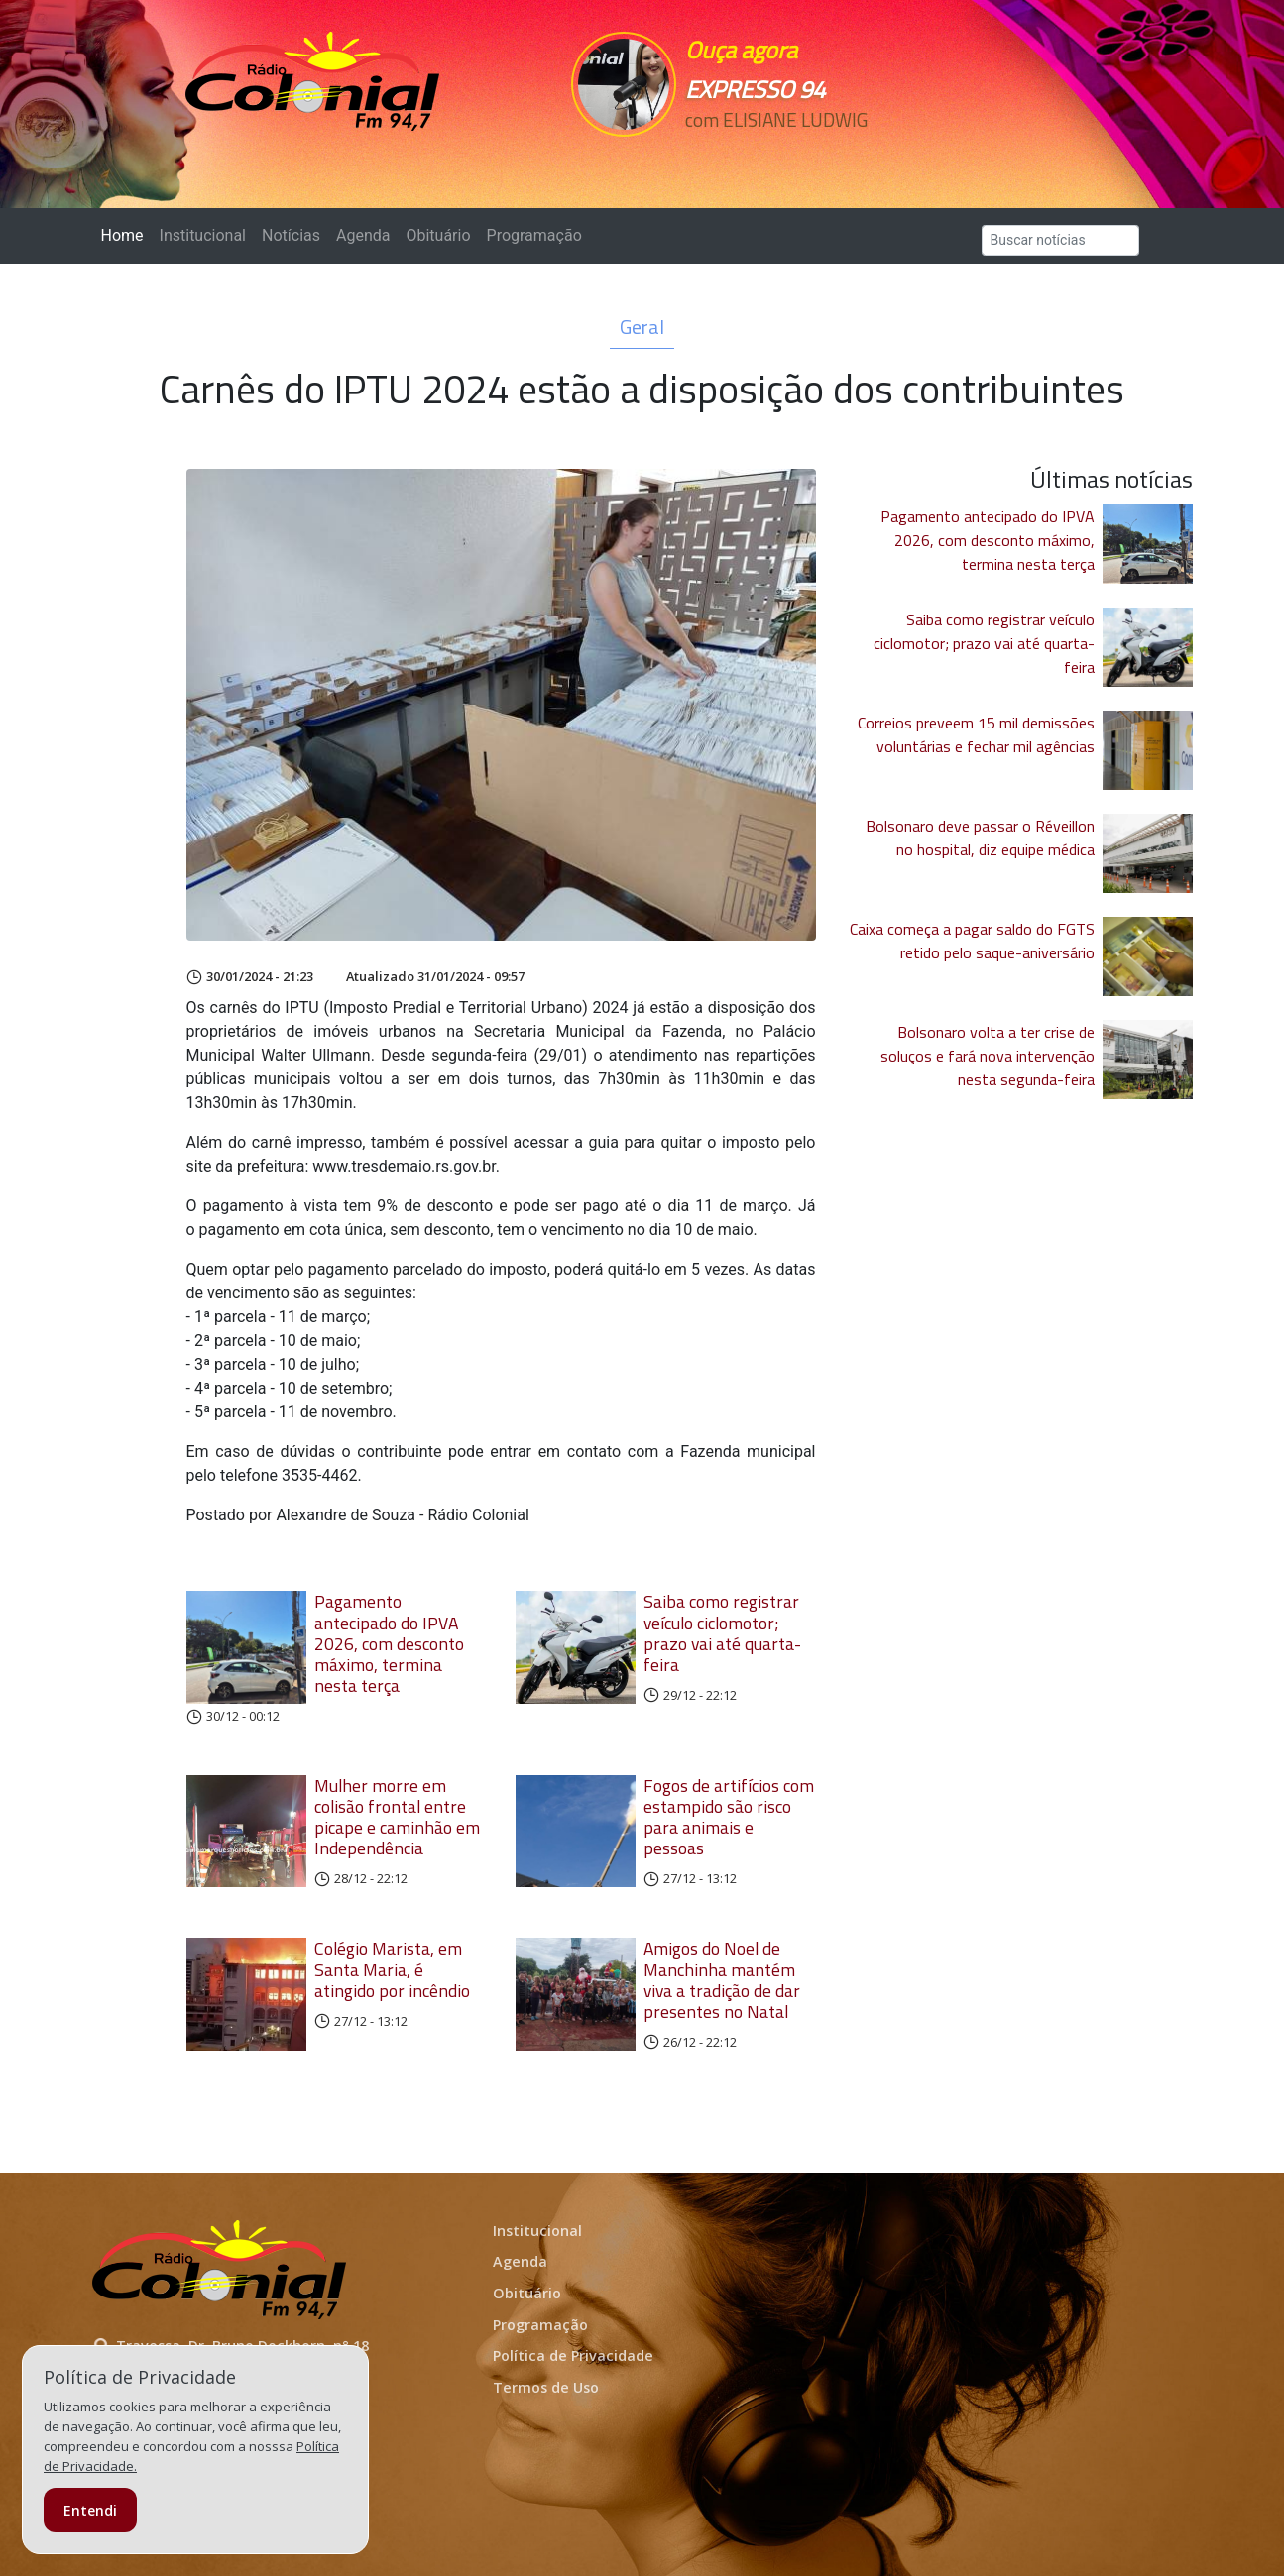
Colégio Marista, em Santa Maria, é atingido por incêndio (392, 1969)
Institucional (203, 235)
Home (126, 234)
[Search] (1060, 240)
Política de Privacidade (573, 2355)
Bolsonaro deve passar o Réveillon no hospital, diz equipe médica (980, 837)
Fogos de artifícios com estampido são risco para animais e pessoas (728, 1816)
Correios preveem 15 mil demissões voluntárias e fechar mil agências (976, 734)
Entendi (90, 2510)
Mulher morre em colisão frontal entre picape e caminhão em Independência (397, 1816)
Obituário (438, 235)
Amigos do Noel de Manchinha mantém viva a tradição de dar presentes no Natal (721, 1979)
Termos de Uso (546, 2387)
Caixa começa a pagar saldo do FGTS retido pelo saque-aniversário (972, 940)
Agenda (363, 235)
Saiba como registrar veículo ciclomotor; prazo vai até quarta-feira (722, 1632)
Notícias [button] (291, 235)
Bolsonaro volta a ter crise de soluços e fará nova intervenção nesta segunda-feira (987, 1055)
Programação (534, 235)
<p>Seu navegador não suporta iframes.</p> (779, 155)
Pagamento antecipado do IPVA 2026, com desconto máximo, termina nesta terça (389, 1643)
